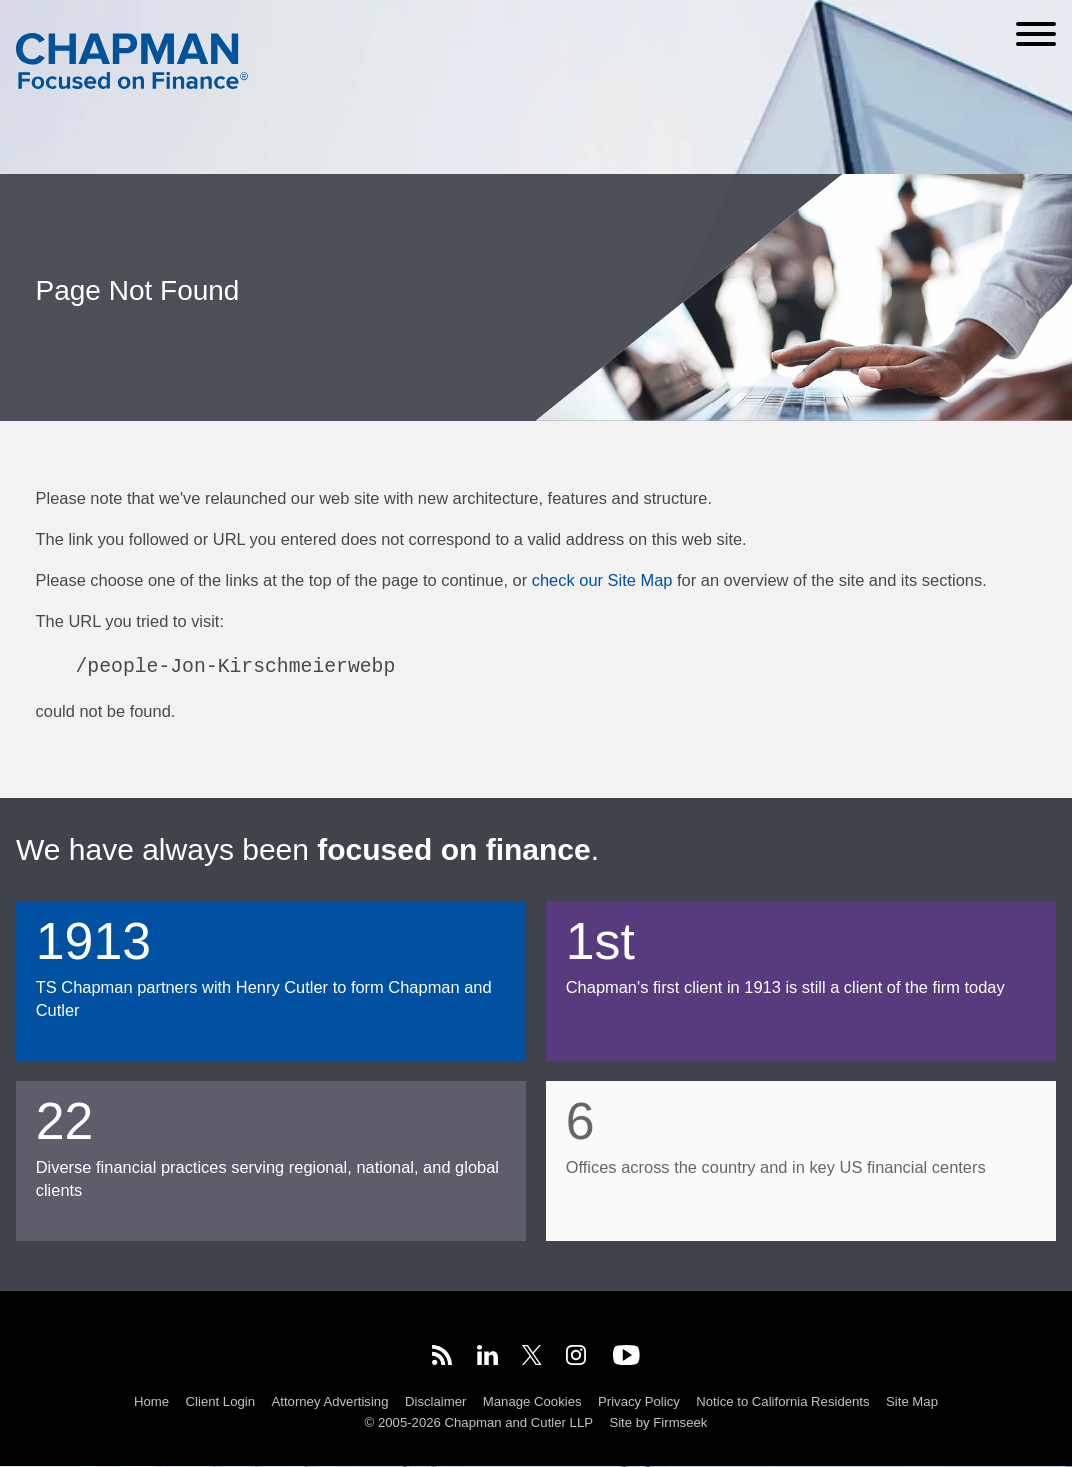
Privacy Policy (639, 1401)
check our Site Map (602, 580)
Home (151, 1401)
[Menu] (1036, 34)
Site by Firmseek (658, 1422)
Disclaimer (435, 1401)
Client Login (220, 1401)
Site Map (912, 1401)
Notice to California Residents (782, 1401)
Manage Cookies (532, 1401)
